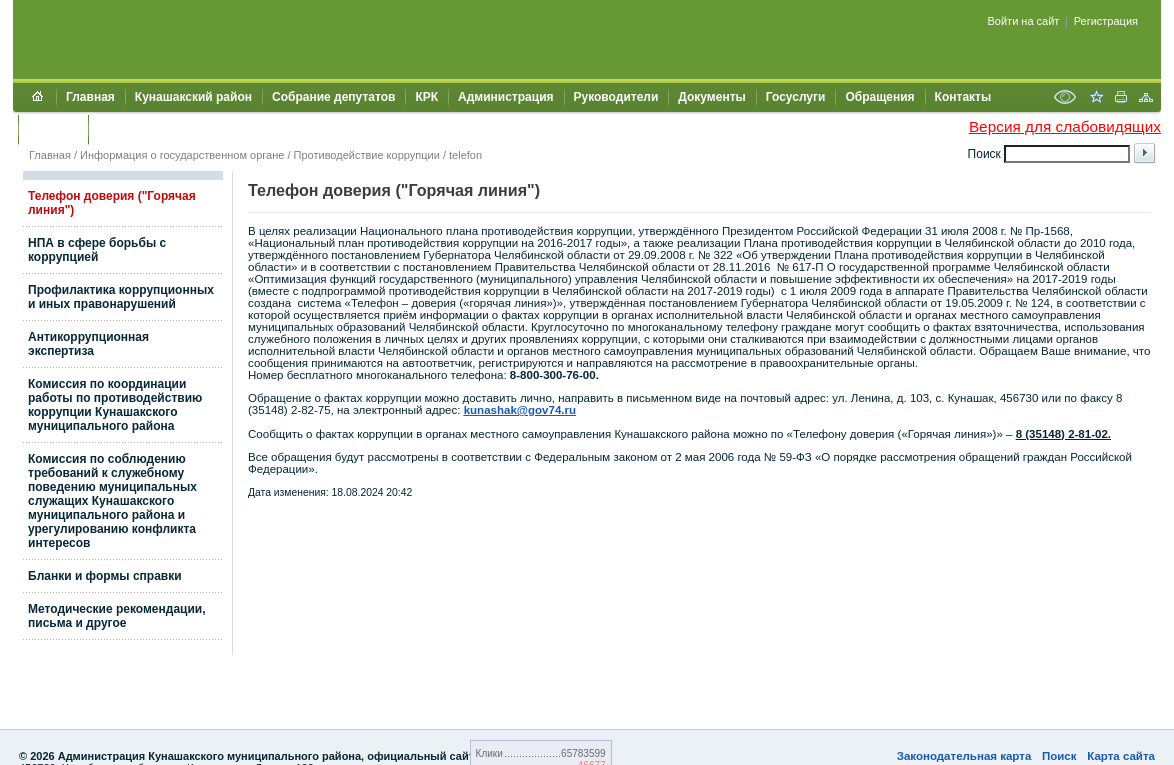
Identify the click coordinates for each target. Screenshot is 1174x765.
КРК (426, 97)
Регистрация (1106, 21)
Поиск (1059, 756)
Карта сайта (1121, 756)
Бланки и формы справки (105, 576)
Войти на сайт (1024, 21)
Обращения (879, 97)
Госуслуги (796, 97)
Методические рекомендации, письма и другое (117, 616)
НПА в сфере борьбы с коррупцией (97, 250)
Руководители (616, 97)
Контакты (963, 97)
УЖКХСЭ (53, 129)
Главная (90, 97)
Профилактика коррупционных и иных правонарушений (121, 297)
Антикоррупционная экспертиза (88, 344)
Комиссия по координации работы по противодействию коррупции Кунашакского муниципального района (115, 405)
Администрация (505, 97)
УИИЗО (118, 129)
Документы (711, 97)
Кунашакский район (193, 97)
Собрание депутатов (333, 97)
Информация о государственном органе (182, 155)
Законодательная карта (964, 756)
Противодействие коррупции (367, 155)
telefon (465, 155)
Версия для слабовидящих (1065, 126)
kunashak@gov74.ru (520, 410)
